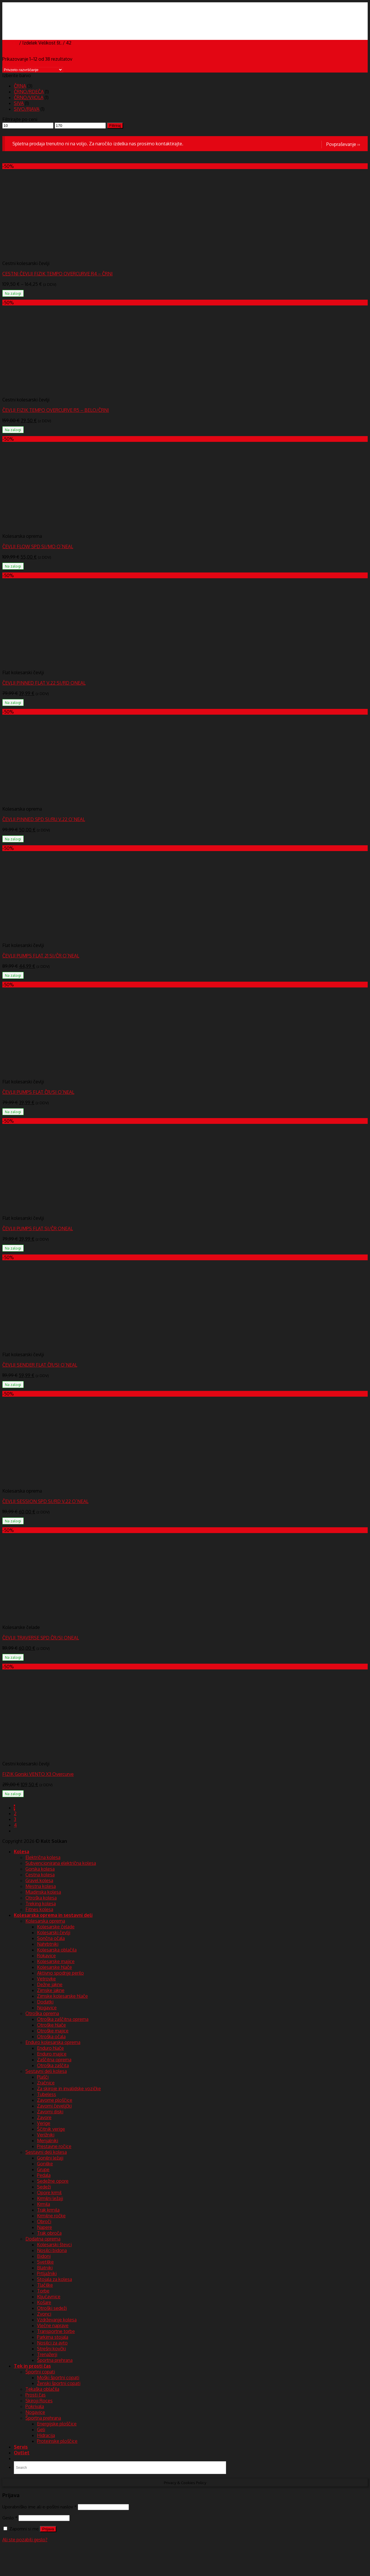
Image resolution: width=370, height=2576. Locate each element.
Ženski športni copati (58, 2383)
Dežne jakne (49, 1984)
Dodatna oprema (42, 2239)
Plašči (43, 2077)
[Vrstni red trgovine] (32, 70)
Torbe (43, 2291)
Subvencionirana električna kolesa (60, 1863)
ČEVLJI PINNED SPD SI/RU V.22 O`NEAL (43, 819)
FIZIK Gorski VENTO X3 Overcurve (38, 1774)
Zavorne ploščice (54, 2100)
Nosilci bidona (52, 2250)
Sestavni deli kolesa (46, 2071)
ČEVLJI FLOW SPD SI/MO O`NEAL (37, 546)
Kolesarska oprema (45, 1921)
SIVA (19, 103)
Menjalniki (47, 2140)
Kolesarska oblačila (57, 1950)
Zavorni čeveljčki (54, 2106)
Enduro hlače (50, 2048)
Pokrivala (34, 2406)
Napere (44, 2227)
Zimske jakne (50, 1990)
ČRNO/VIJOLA (28, 97)
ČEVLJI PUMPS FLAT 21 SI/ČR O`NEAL (40, 956)
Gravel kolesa (39, 1880)
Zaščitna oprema (54, 2059)
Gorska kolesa (40, 1869)
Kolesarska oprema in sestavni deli (53, 1915)
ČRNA (20, 86)
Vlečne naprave (53, 2325)
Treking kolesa (40, 1903)
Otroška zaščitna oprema (62, 2019)
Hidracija (46, 2435)
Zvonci (44, 2314)
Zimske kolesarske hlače (62, 1996)
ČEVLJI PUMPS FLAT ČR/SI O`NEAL (38, 1092)
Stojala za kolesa (54, 2279)
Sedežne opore (53, 2181)
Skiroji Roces (39, 2400)
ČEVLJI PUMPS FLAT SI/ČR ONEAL (37, 1228)
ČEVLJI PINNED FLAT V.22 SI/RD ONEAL (44, 683)
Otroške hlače (51, 2025)
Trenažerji (47, 2354)
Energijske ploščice (57, 2424)
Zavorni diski (50, 2111)
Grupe (43, 2169)
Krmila (43, 2204)
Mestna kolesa (40, 1886)
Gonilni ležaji (50, 2158)
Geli (41, 2429)
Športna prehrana (55, 2360)
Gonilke (45, 2164)
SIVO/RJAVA (26, 109)
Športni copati (40, 2372)
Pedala (44, 2175)
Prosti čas (35, 2395)
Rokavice (46, 1955)
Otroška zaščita (53, 2065)
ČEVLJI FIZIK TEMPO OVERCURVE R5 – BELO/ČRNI (55, 410)
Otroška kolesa (41, 1898)
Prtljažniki (47, 2273)
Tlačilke (45, 2285)
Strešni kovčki (51, 2348)
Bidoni (44, 2256)
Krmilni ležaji (50, 2198)
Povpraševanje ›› (343, 144)
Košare (44, 2302)
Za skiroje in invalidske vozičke (69, 2088)
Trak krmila (48, 2210)
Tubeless (46, 2094)
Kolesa (21, 1851)
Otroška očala (51, 2036)
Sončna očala (51, 1938)
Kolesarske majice (56, 1961)
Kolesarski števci (54, 2244)
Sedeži (44, 2187)
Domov (10, 43)
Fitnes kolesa (39, 1909)
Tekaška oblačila (42, 2389)
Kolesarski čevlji (53, 1932)
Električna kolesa (42, 1857)
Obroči (44, 2221)
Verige (43, 2123)
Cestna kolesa (40, 1875)
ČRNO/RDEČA (29, 91)
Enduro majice (51, 2054)
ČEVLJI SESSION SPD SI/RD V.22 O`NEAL (45, 1501)
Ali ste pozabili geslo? (24, 2539)
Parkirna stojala (52, 2337)
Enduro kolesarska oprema (52, 2042)
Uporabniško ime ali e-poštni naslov (39, 2507)
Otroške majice (53, 2031)
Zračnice (46, 2083)
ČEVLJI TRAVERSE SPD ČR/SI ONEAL (40, 1638)
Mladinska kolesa (43, 1892)
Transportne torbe (56, 2331)
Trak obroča (49, 2233)
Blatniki (45, 2268)
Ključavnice (48, 2296)
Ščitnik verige (51, 2129)
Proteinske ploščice (57, 2441)
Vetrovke (46, 1979)
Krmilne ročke (51, 2216)
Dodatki (45, 2002)
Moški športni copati (58, 2377)
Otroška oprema (42, 2013)
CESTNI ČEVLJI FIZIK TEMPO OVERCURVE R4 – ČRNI (57, 274)
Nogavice (47, 2007)
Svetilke (45, 2262)
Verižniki (45, 2135)
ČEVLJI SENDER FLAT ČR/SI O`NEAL (39, 1365)
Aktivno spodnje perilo (60, 1973)
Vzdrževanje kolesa (57, 2320)
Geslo (9, 2518)
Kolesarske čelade (56, 1927)
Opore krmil (49, 2192)
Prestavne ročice (54, 2146)
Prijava (48, 2529)
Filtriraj (115, 125)
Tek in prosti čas (32, 2366)
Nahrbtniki (47, 1944)
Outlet (21, 2452)
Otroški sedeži (52, 2308)
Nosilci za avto (52, 2343)
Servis (21, 2447)
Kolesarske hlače (54, 1967)
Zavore (44, 2117)
